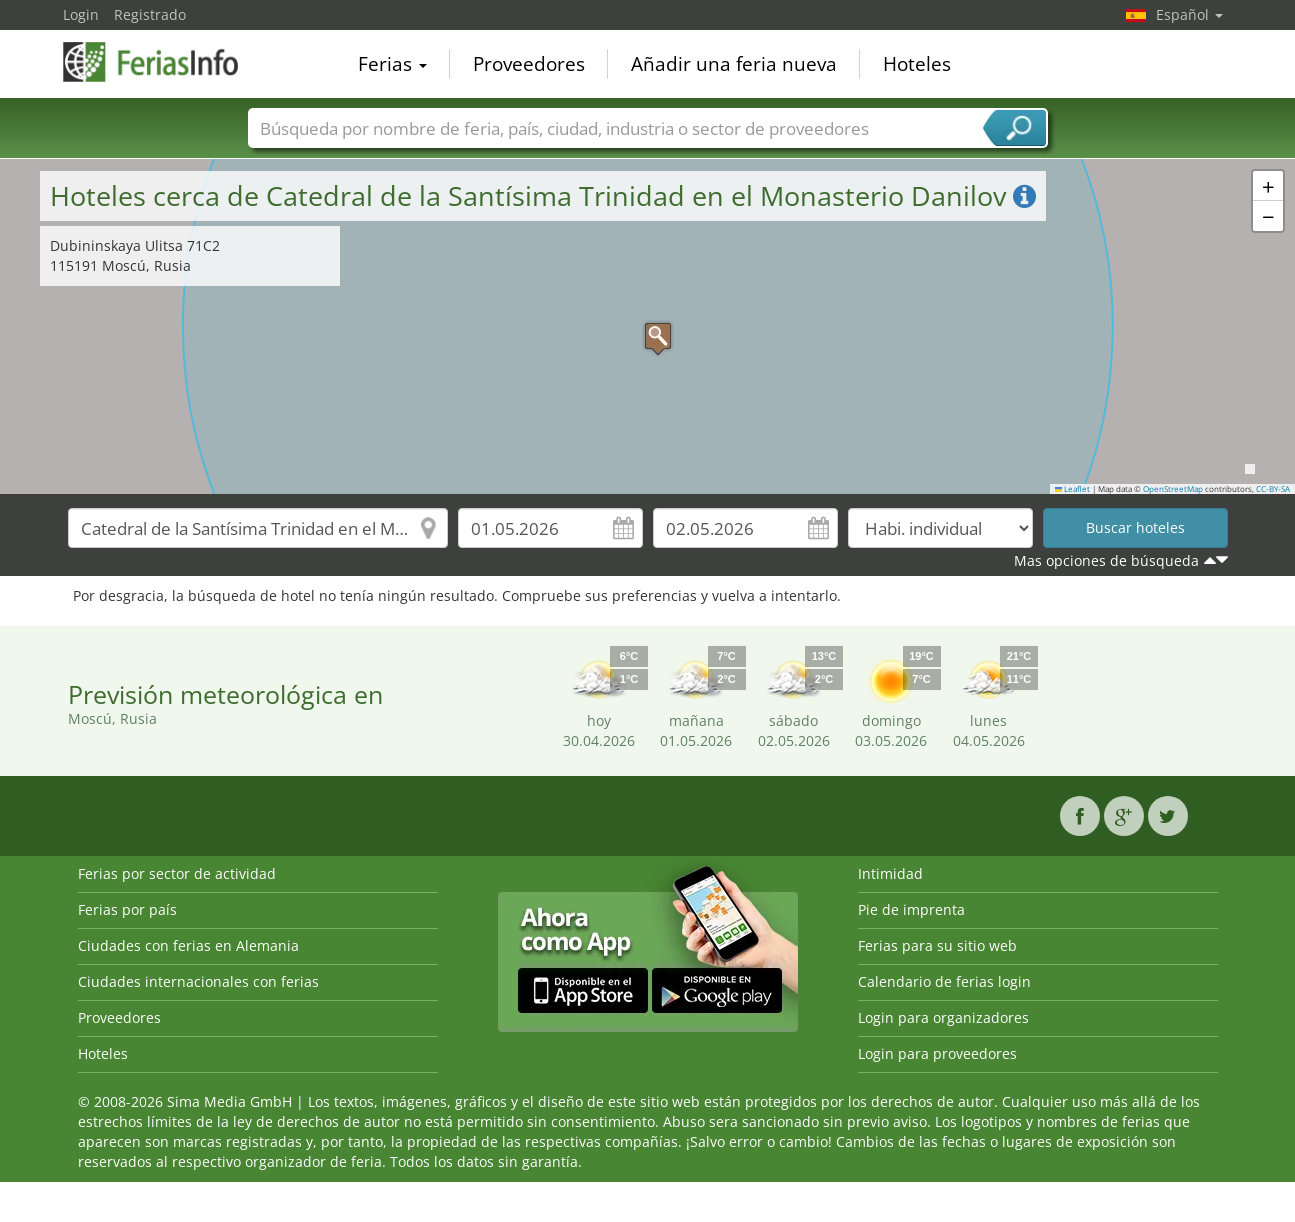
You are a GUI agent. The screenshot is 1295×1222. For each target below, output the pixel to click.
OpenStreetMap (1173, 489)
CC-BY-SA (1273, 489)
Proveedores (529, 64)
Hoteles (917, 64)
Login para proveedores (937, 1053)
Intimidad (890, 873)
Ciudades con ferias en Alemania (188, 945)
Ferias (392, 64)
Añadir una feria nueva (734, 64)
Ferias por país (127, 909)
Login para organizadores (943, 1017)
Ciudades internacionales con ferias (198, 981)
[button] (648, 326)
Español (1189, 14)
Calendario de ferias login (944, 981)
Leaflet (1073, 489)
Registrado (150, 14)
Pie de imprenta (911, 909)
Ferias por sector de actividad (177, 873)
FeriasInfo (163, 62)
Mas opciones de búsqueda (1106, 560)
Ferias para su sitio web (937, 945)
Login (81, 14)
